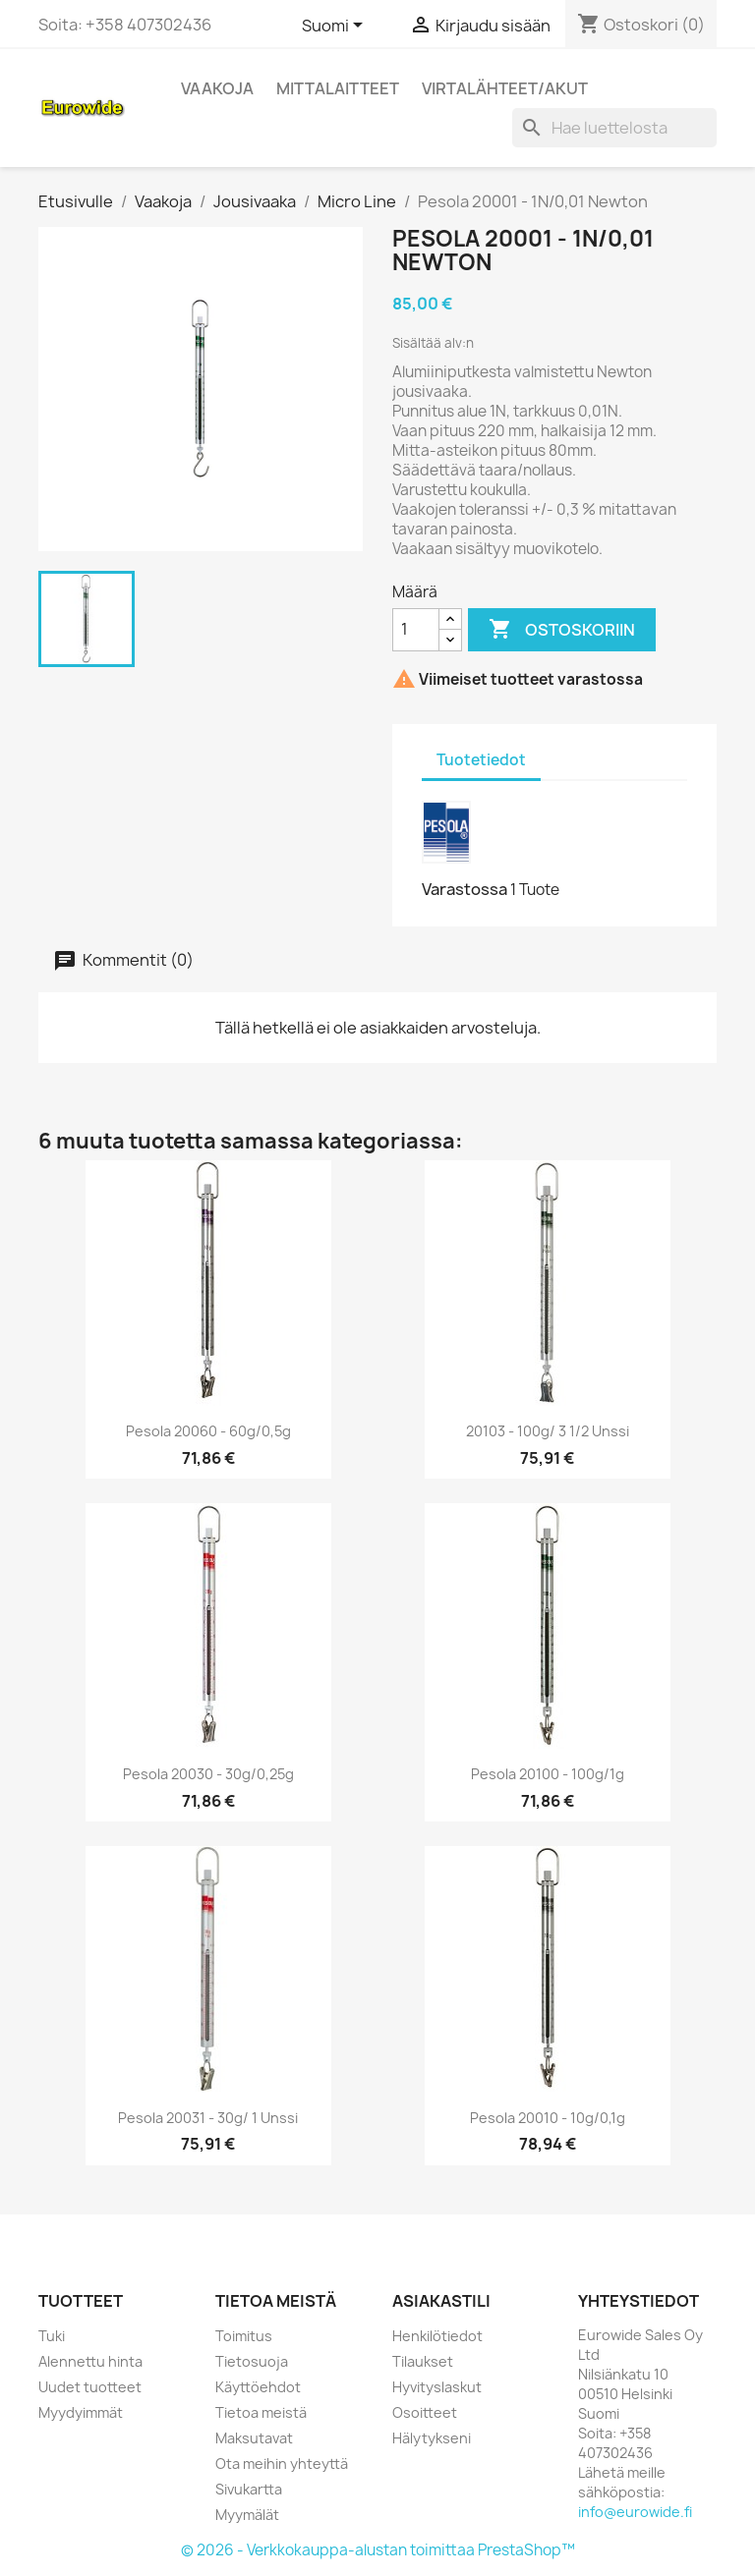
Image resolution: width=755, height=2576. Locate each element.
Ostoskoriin (562, 630)
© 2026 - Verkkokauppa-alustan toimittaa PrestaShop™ (378, 2550)
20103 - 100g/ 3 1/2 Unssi (547, 1431)
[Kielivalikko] (336, 26)
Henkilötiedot (437, 2335)
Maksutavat (254, 2438)
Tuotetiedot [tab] (481, 760)
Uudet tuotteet (90, 2387)
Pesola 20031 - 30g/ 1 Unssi (208, 2117)
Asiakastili (441, 2301)
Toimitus (243, 2335)
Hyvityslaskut (437, 2387)
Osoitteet (424, 2412)
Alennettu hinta (90, 2361)
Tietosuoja (251, 2361)
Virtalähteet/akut (505, 88)
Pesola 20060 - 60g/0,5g (208, 1431)
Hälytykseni (431, 2438)
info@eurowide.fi (635, 2511)
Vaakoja (217, 88)
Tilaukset (422, 2361)
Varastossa (464, 889)
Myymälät (247, 2514)
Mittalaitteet (337, 88)
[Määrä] (415, 629)
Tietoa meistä (261, 2412)
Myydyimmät (80, 2412)
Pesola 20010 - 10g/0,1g (547, 2117)
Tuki (51, 2335)
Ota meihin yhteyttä (281, 2463)
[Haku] (614, 127)
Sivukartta (248, 2489)
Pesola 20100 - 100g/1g (547, 1773)
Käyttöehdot (258, 2387)
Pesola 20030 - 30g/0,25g (208, 1773)
